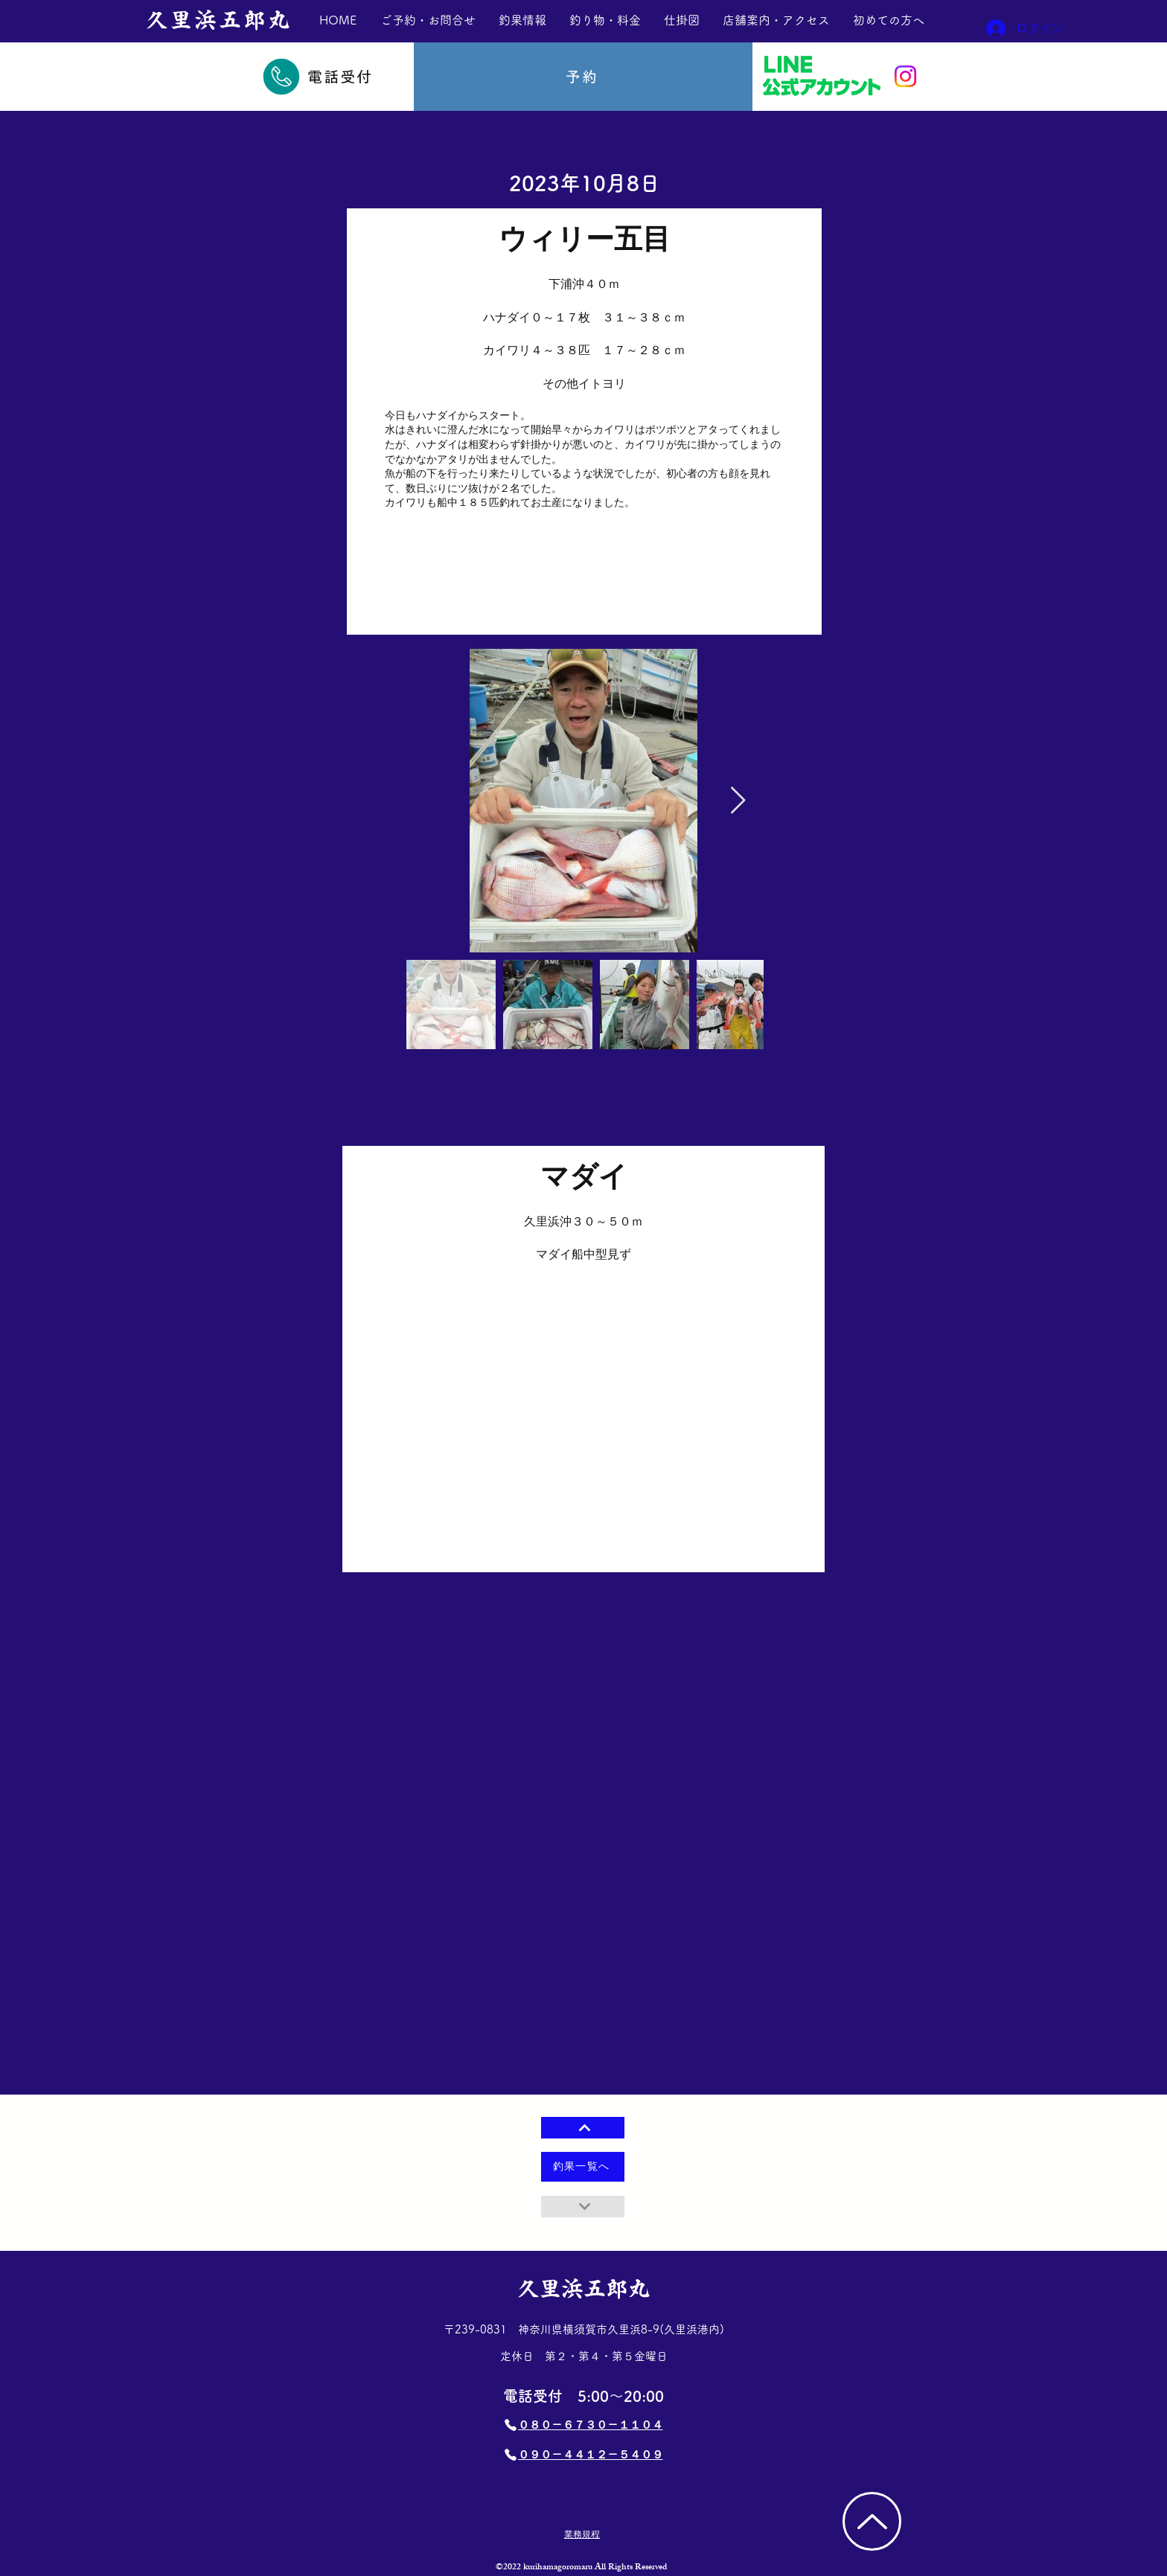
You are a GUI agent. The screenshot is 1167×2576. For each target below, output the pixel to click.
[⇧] (582, 2127)
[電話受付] (317, 76)
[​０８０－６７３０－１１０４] (582, 2425)
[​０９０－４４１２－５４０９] (582, 2454)
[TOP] (872, 2521)
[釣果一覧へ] (582, 2167)
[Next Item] (737, 801)
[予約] (583, 76)
